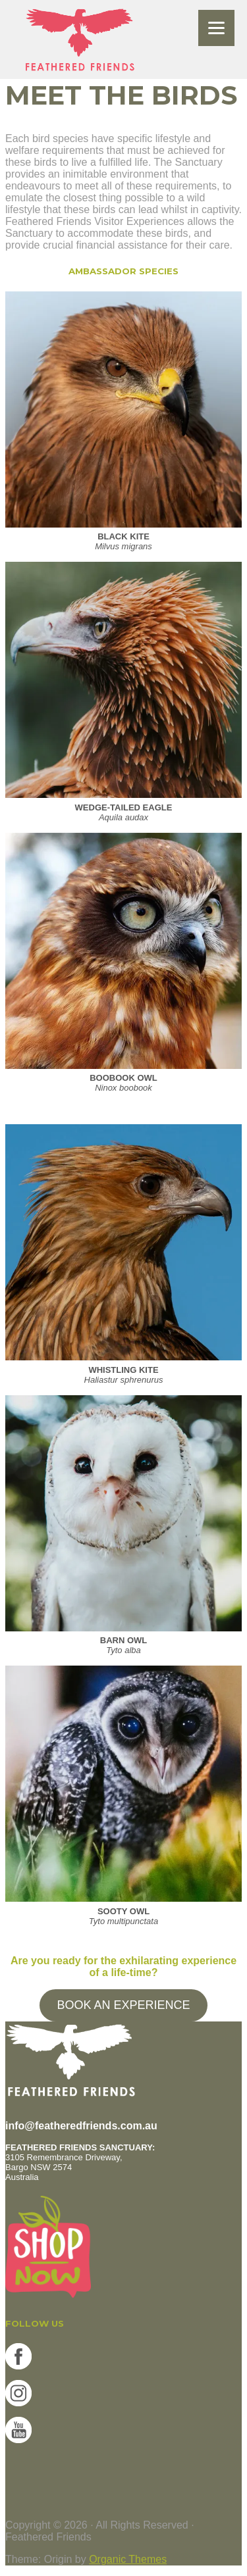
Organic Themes (128, 2559)
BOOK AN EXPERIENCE (123, 2005)
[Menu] (216, 28)
